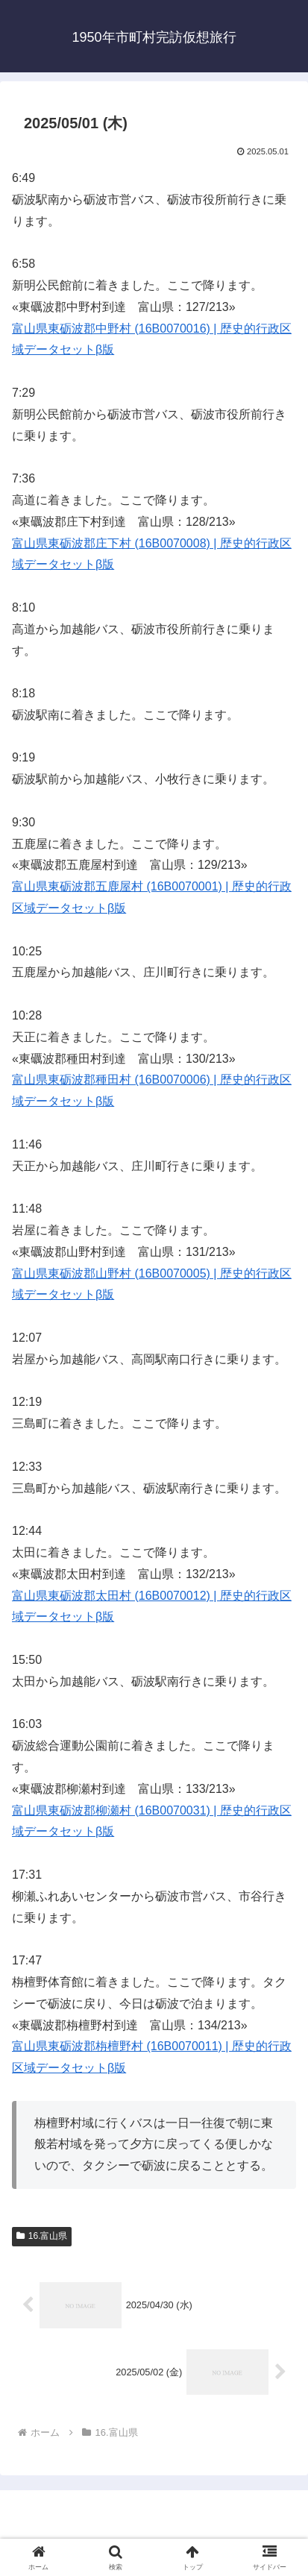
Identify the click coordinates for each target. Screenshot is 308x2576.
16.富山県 (41, 2236)
